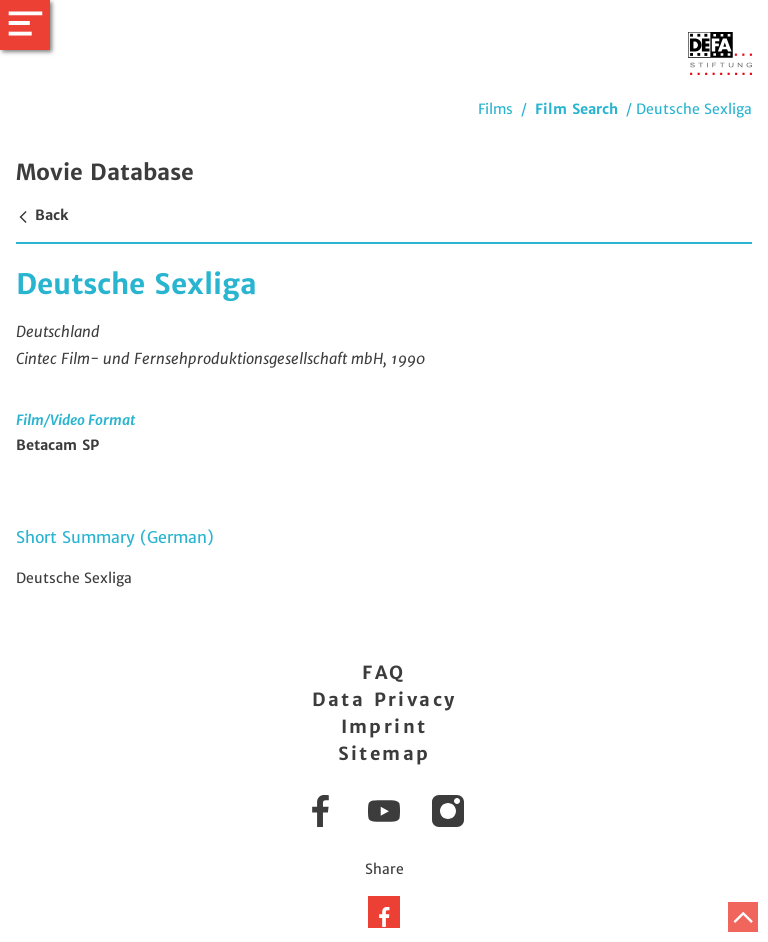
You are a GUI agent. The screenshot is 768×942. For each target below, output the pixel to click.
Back (42, 215)
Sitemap (384, 753)
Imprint (384, 726)
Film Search (576, 109)
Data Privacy (384, 699)
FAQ (383, 672)
